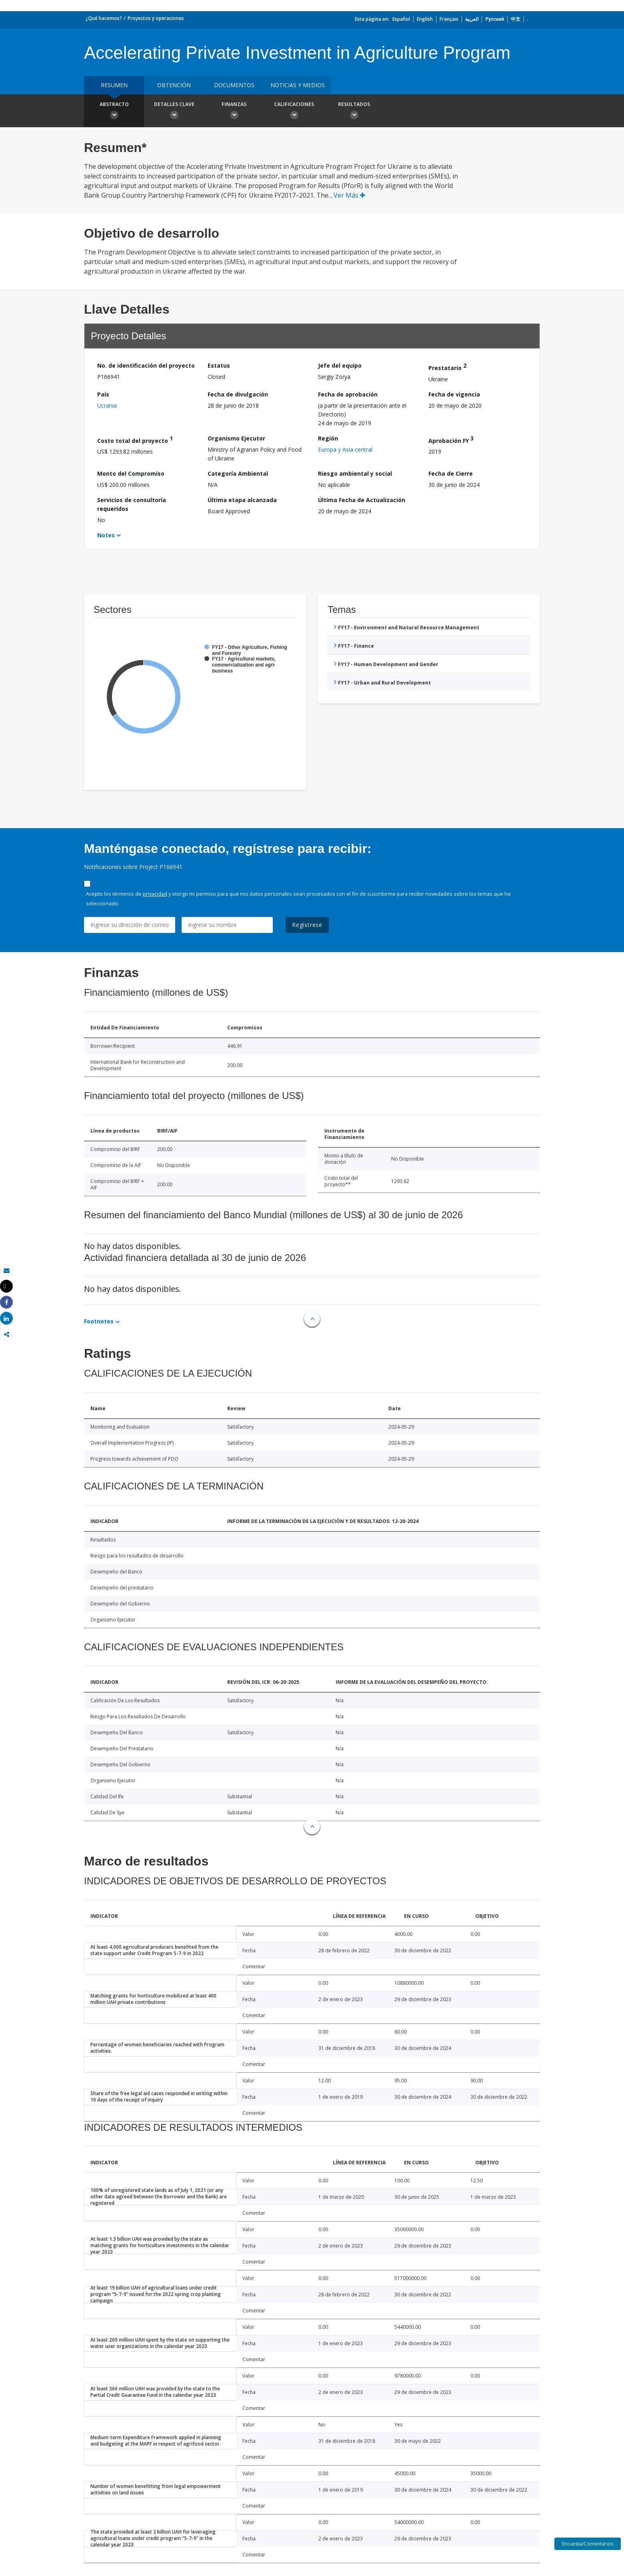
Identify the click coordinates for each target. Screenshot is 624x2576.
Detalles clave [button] (174, 111)
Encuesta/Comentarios (587, 2543)
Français (449, 19)
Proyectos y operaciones (156, 18)
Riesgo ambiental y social (355, 473)
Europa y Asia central (345, 449)
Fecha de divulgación (238, 394)
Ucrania (107, 405)
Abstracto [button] (114, 111)
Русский (494, 19)
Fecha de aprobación (348, 394)
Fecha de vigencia (454, 394)
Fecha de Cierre (450, 473)
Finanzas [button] (234, 111)
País (103, 394)
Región (328, 438)
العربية (471, 19)
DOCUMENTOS (234, 85)
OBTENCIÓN (174, 85)
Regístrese (307, 925)
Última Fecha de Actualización (361, 500)
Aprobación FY (451, 439)
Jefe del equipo (340, 365)
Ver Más (349, 195)
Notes (106, 535)
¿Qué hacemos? (104, 18)
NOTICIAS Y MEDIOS (297, 85)
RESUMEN (114, 85)
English (425, 19)
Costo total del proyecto (135, 439)
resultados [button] (354, 111)
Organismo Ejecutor (236, 438)
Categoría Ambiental (238, 473)
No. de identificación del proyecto (146, 365)
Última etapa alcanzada (242, 500)
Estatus (219, 365)
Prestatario (447, 367)
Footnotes (99, 1321)
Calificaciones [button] (294, 111)
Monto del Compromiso (130, 473)
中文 (515, 19)
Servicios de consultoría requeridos (131, 504)
